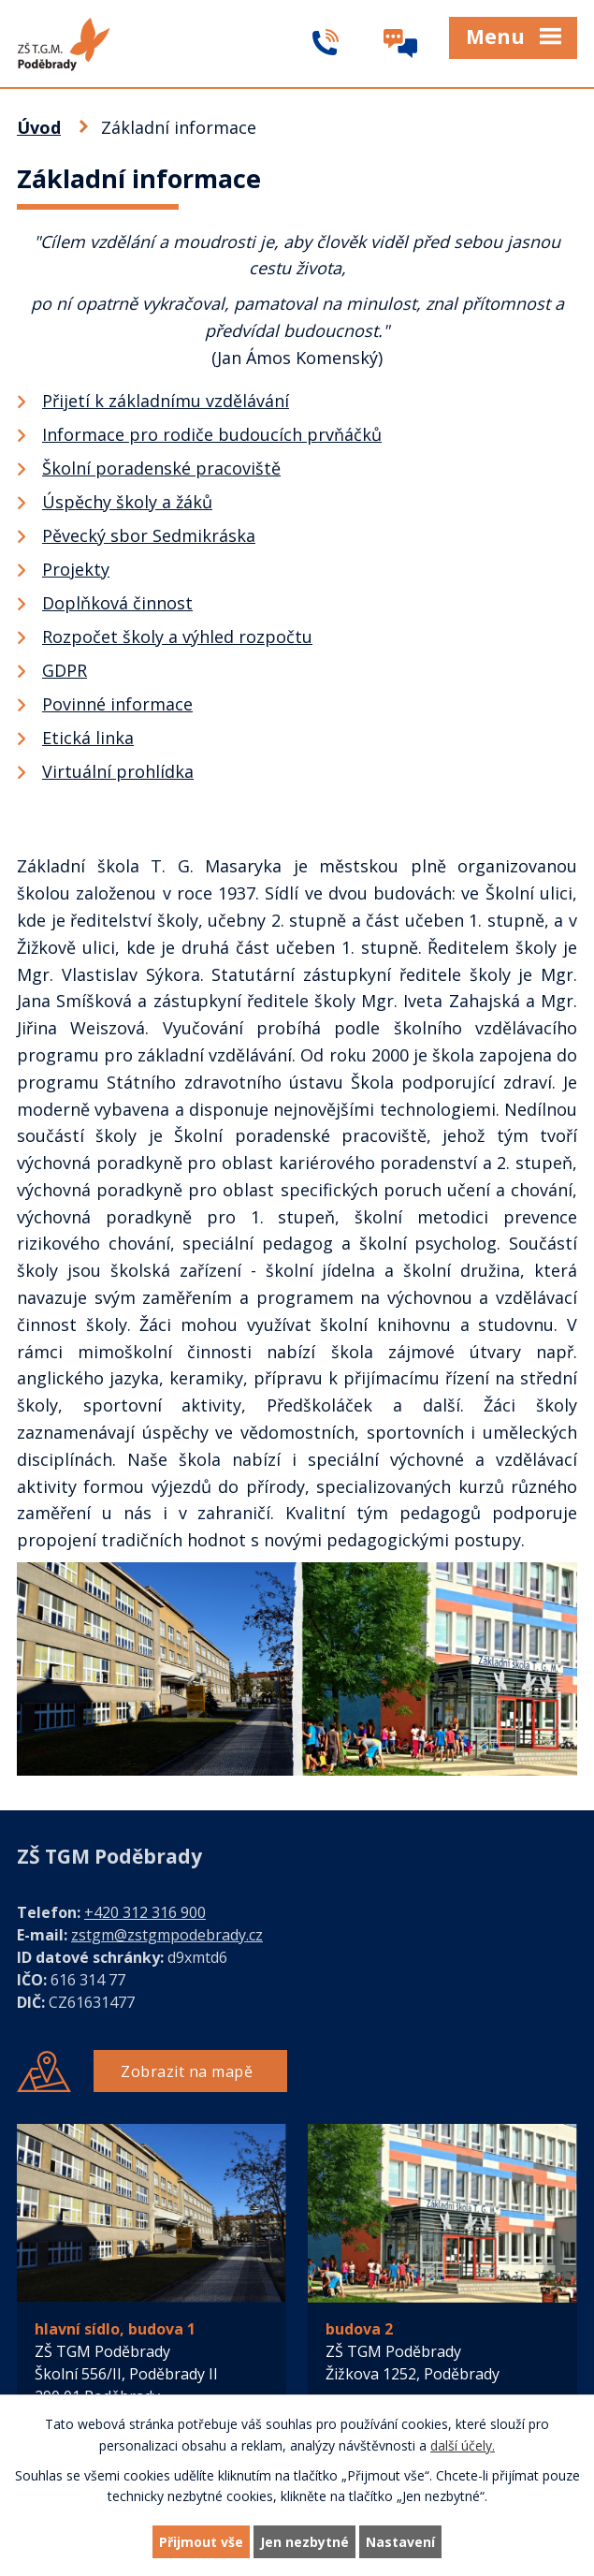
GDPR (64, 670)
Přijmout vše (201, 2542)
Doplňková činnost (117, 603)
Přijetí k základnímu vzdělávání (165, 400)
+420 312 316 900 (145, 1912)
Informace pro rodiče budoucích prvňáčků (212, 434)
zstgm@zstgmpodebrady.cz (167, 1935)
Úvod (39, 127)
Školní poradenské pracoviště (161, 468)
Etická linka (88, 737)
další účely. (462, 2445)
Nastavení (400, 2542)
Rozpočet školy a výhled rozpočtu (177, 636)
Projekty (75, 569)
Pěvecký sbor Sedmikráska (148, 535)
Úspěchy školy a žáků (127, 501)
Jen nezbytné (304, 2542)
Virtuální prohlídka (118, 771)
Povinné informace (117, 704)
